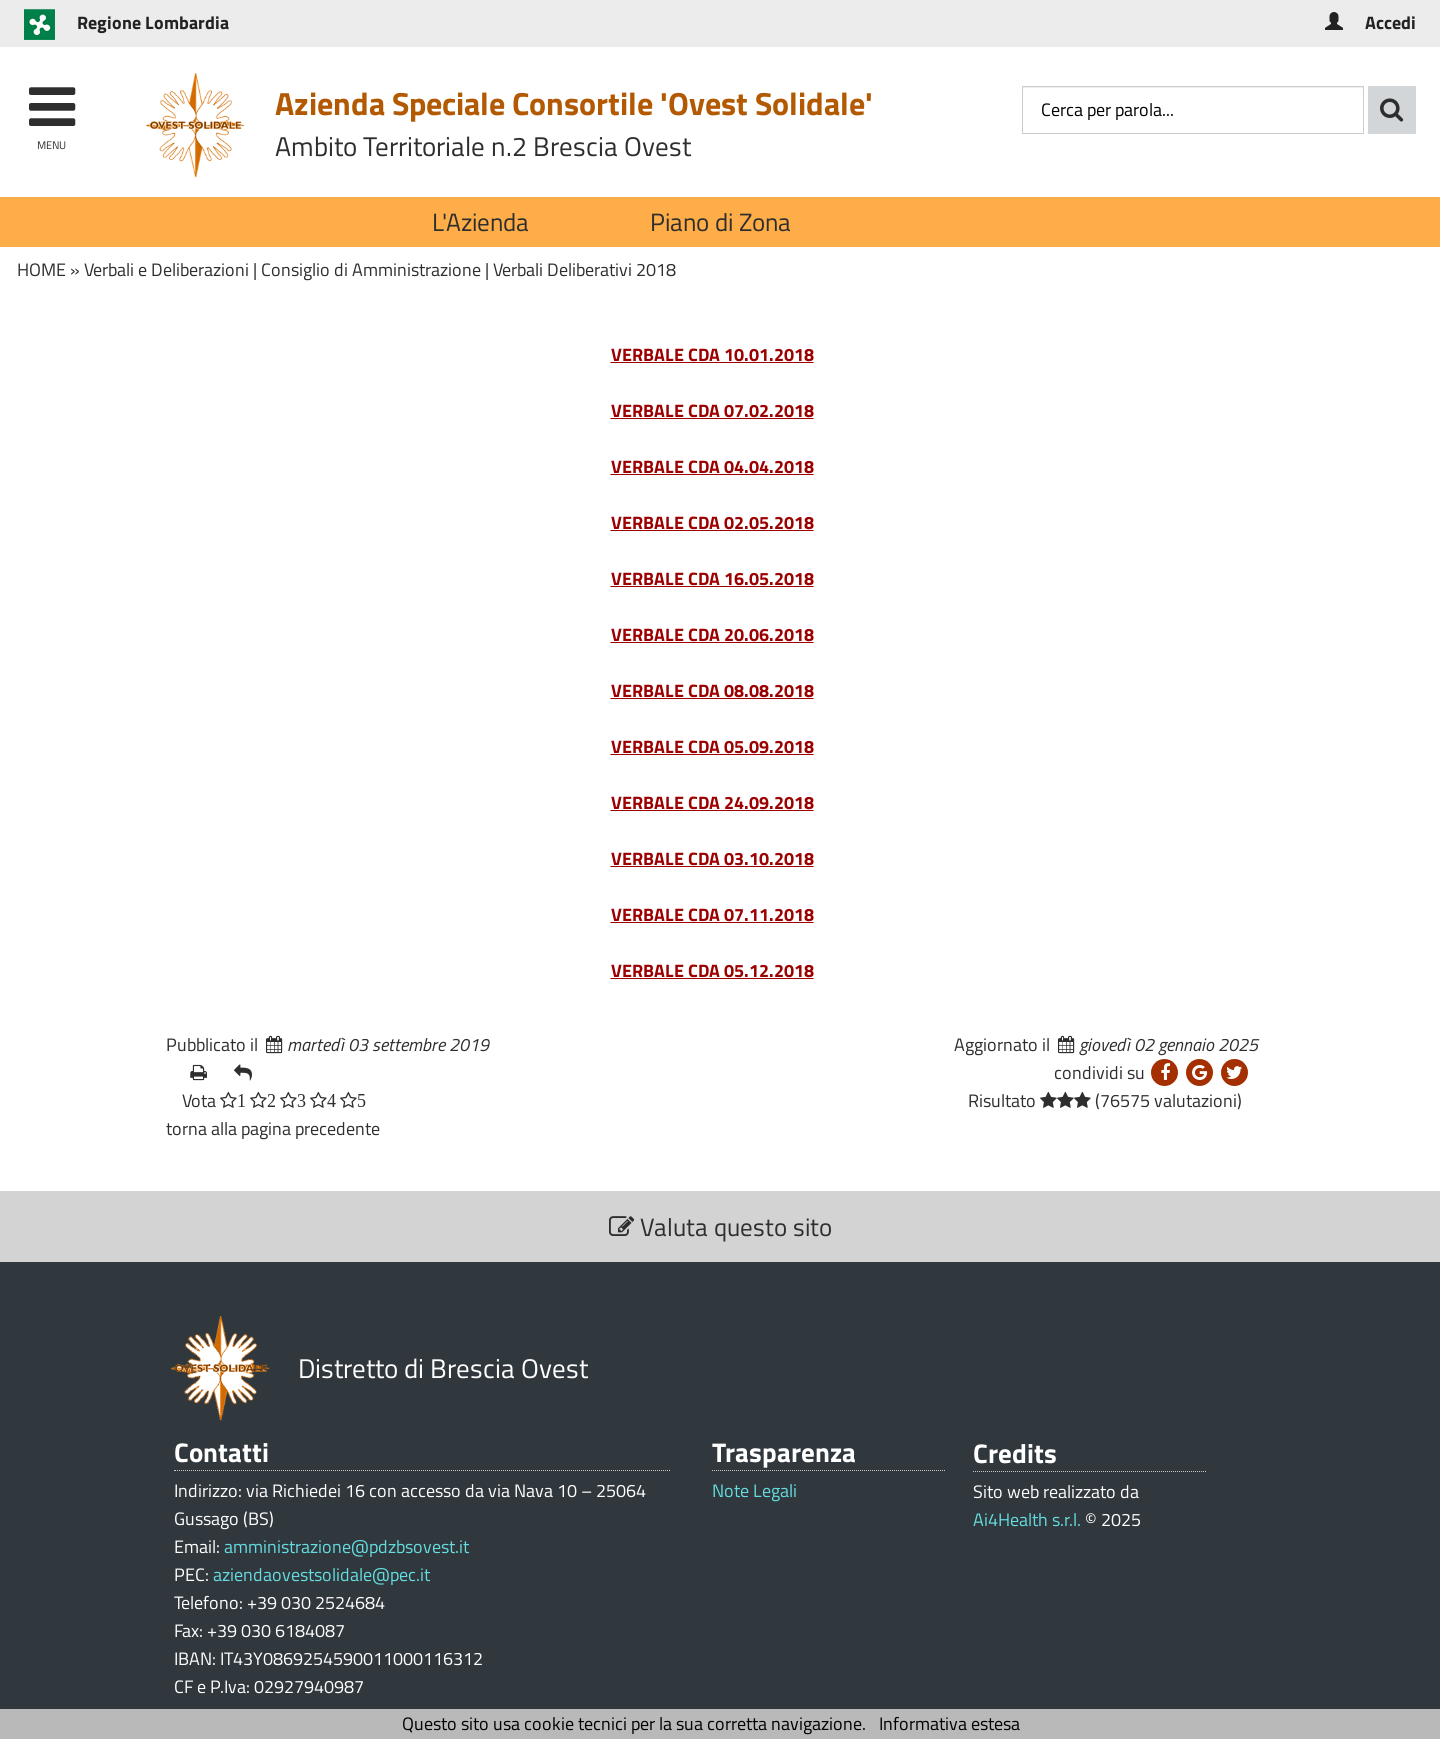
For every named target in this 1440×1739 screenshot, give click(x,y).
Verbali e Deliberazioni (166, 269)
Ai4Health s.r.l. (1027, 1519)
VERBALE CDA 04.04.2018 (712, 466)
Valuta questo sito (720, 1226)
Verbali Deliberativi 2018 (584, 269)
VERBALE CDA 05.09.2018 (712, 746)
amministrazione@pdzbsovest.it (346, 1546)
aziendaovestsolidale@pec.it (321, 1574)
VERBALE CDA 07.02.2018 (712, 410)
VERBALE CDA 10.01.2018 (712, 354)
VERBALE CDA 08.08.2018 (712, 690)
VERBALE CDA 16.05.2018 (712, 578)
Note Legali (754, 1491)
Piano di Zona (720, 221)
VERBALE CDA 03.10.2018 (712, 858)
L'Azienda (480, 221)
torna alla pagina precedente (273, 1128)
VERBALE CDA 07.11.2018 (712, 914)
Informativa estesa (949, 1723)
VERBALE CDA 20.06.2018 (712, 634)
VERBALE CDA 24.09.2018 (712, 802)
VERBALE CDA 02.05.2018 (712, 522)
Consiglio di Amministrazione (371, 269)
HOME (41, 269)
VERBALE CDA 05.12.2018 (712, 970)
